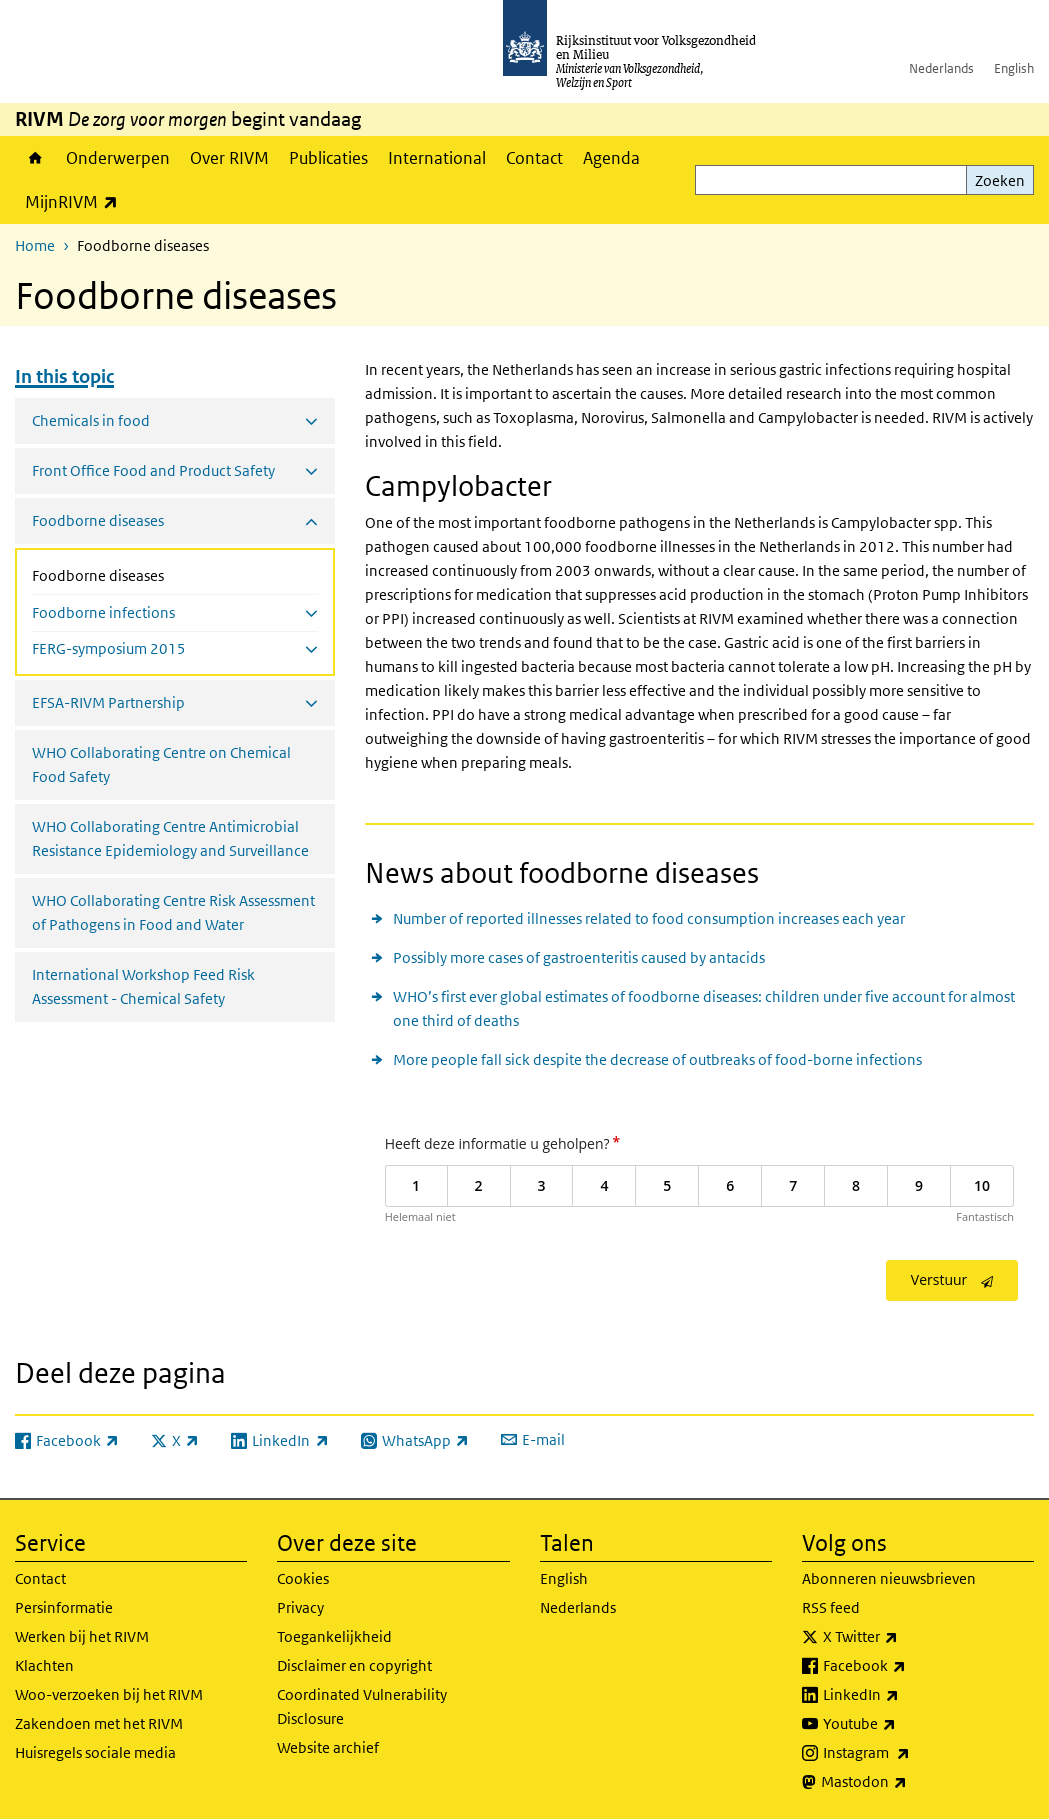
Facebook (908, 1666)
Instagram (910, 1753)
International (437, 158)
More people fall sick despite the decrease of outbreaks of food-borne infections (657, 1059)
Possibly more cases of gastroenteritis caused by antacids (579, 957)
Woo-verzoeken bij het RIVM (109, 1694)
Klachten (44, 1665)
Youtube (903, 1724)
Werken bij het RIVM (82, 1636)
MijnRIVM (76, 201)
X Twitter (904, 1637)
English (1014, 68)
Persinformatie (64, 1607)
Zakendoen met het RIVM (99, 1723)
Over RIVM (229, 158)
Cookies (303, 1578)
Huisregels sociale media (95, 1752)
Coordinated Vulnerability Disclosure (362, 1706)
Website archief (328, 1747)
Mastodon (908, 1782)
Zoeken (1000, 180)
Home (35, 158)
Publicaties (328, 158)
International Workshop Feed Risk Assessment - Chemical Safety (143, 986)
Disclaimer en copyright (354, 1665)
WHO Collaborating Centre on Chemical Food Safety (161, 764)
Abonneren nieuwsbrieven (889, 1578)
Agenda (611, 158)
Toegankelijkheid (334, 1636)
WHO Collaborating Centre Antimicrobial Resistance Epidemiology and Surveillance (170, 838)
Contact (534, 158)
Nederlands (941, 68)
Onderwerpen (118, 158)
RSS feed (831, 1607)
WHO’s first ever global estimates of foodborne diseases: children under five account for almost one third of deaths (704, 1008)
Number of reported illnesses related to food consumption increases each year (649, 918)
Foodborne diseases (151, 574)
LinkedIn (905, 1695)
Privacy (300, 1607)
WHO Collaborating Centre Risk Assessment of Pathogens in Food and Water (173, 912)
